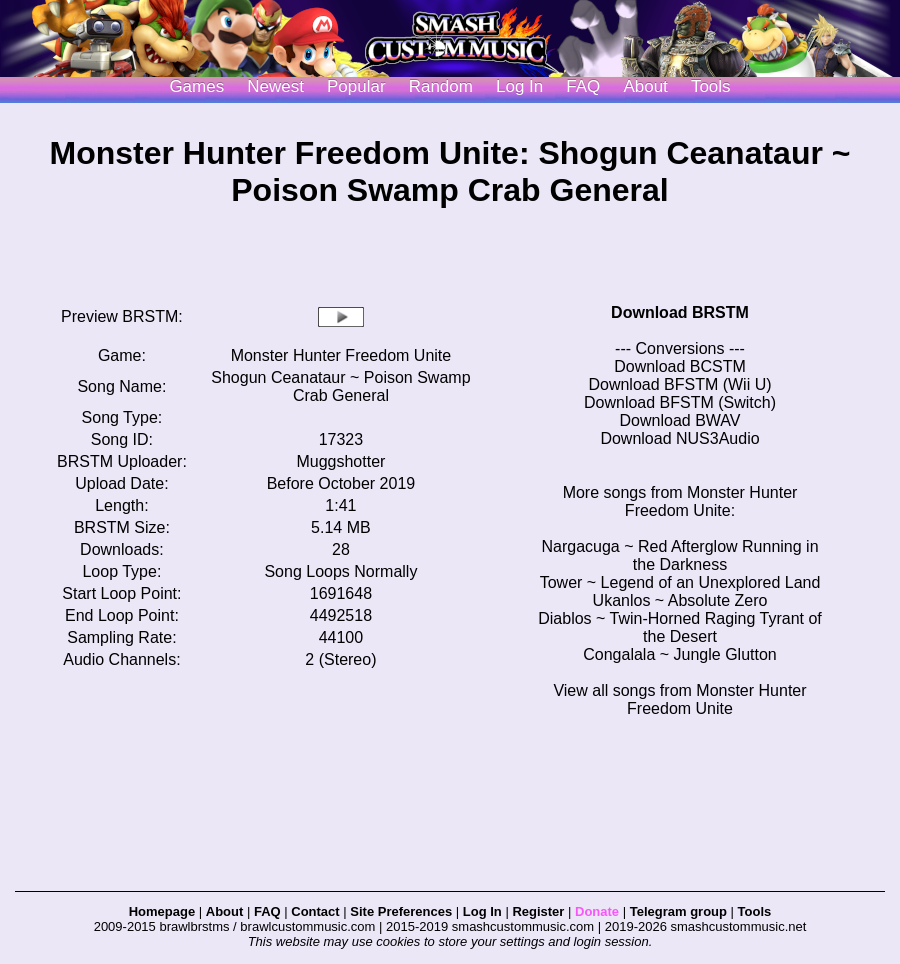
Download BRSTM (680, 312)
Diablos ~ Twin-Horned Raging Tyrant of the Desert (680, 627)
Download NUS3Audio (679, 438)
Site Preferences (401, 911)
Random (441, 86)
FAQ (583, 86)
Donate (597, 911)
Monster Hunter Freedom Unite (341, 355)
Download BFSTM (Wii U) (679, 384)
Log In (482, 911)
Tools (711, 86)
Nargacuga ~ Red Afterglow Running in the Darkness (679, 555)
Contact (315, 911)
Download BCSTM (680, 366)
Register (538, 911)
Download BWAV (680, 420)
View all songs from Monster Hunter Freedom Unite (679, 699)
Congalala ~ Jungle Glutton (679, 654)
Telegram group (678, 911)
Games (196, 86)
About (645, 86)
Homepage (162, 911)
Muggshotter (340, 461)
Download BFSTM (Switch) (680, 402)
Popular (356, 86)
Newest (275, 86)
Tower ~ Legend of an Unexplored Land (680, 582)
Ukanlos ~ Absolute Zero (680, 600)
